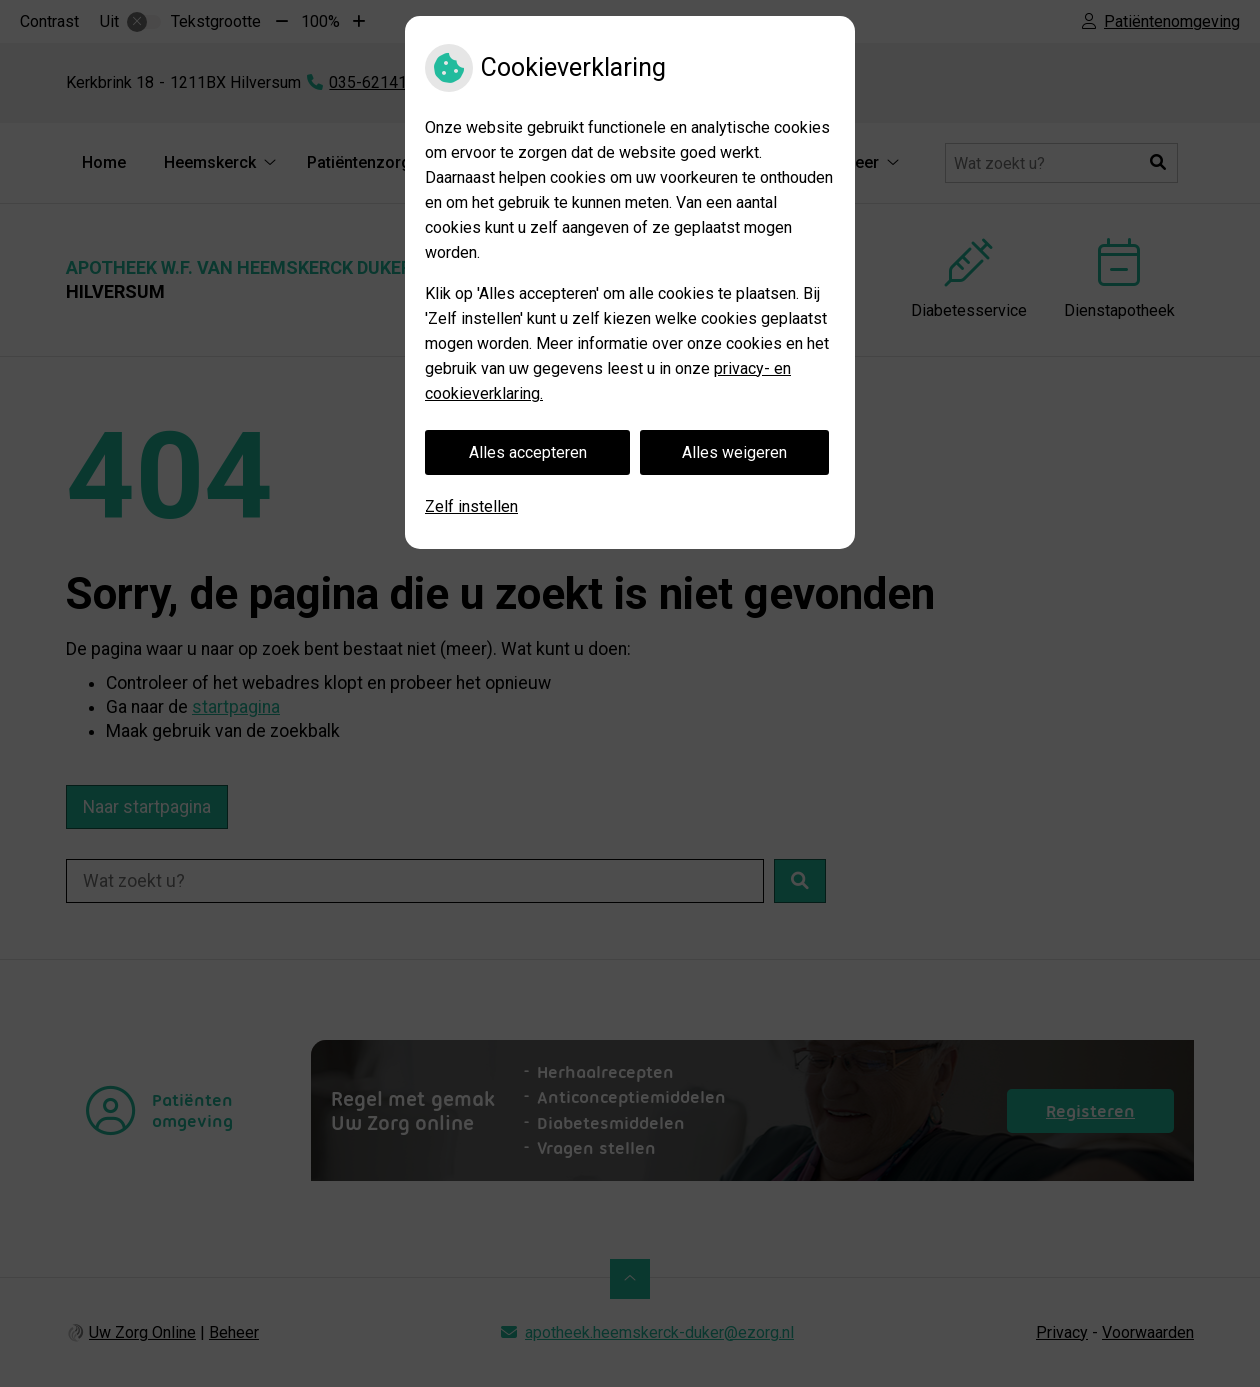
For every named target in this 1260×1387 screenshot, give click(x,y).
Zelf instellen (471, 506)
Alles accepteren (528, 452)
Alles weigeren (734, 452)
